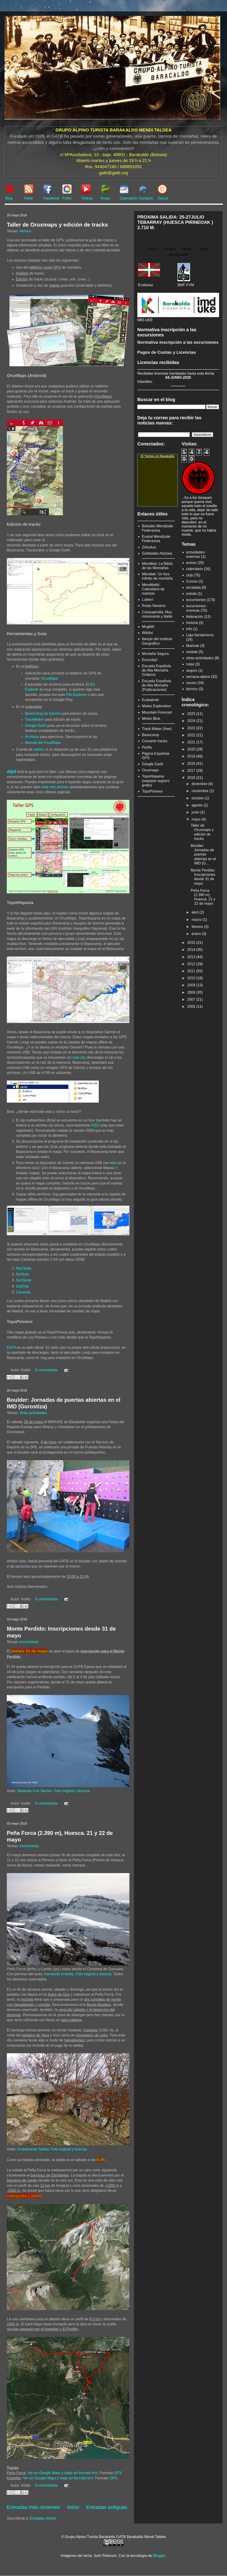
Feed (28, 198)
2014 (191, 950)
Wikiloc (147, 633)
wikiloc (39, 749)
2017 (191, 771)
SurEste (22, 1286)
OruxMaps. (50, 678)
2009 (191, 985)
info (189, 629)
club (189, 575)
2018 (191, 763)
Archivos (32, 737)
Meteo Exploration (156, 706)
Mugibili (148, 627)
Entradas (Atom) (43, 2518)
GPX (118, 2473)
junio (196, 812)
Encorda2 (150, 660)
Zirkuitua (149, 547)
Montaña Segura (155, 654)
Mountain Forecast (157, 712)
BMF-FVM (186, 285)
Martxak (192, 646)
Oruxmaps (150, 770)
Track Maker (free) (157, 729)
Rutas (105, 198)
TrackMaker (34, 719)
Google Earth (35, 725)
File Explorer (76, 695)
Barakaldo (167, 456)
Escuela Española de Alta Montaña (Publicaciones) (156, 685)
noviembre (201, 791)
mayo (197, 819)
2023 (191, 728)
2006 (191, 1006)
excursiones (29, 1642)
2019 (191, 756)
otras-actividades (33, 1413)
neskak (192, 652)
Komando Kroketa (58, 1974)
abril (196, 912)
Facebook (51, 198)
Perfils (147, 747)
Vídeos (87, 198)
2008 (191, 992)
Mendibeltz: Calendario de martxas (153, 589)
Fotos (67, 198)
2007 (191, 999)
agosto (197, 805)
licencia (105, 1974)
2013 (191, 957)
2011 (191, 971)
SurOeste (23, 1280)
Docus (163, 198)
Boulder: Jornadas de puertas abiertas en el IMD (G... (203, 854)
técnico (25, 231)
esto (113, 1163)
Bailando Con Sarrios (34, 1791)
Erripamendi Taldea (33, 2149)
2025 (191, 714)
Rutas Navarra (153, 606)
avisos (191, 563)
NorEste (22, 1274)
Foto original (85, 1974)
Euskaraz (145, 285)
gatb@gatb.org (113, 172)
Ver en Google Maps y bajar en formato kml (63, 2473)
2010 (191, 978)
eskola (191, 594)
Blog (8, 198)
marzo (197, 920)
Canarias (23, 1292)
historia (192, 623)
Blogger (159, 2556)
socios (191, 683)
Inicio (73, 2507)
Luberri (147, 599)
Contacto (146, 198)
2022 (191, 735)
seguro (191, 670)
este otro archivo (55, 787)
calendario (194, 569)
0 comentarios (46, 1370)
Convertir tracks (154, 741)
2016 (191, 778)
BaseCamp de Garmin (43, 713)
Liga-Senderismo (200, 635)
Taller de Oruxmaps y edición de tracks (57, 225)
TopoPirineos (152, 791)
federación (194, 617)
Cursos (192, 581)
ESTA (11, 1347)
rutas (190, 664)
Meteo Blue (151, 718)
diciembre (200, 784)
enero (197, 934)
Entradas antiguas (106, 2507)
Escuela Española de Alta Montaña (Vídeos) (156, 670)
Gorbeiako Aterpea (157, 553)
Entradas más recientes (33, 2507)
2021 (191, 742)
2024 (191, 721)
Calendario (128, 198)
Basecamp (150, 735)
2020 (191, 749)
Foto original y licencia (72, 1791)
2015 (191, 943)
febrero (198, 927)
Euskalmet (150, 700)
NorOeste (23, 1268)
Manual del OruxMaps (43, 743)
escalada (193, 587)
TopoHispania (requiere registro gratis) (156, 780)
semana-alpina (198, 677)
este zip (78, 1057)
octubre (198, 798)
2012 (191, 964)
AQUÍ (95, 1125)
